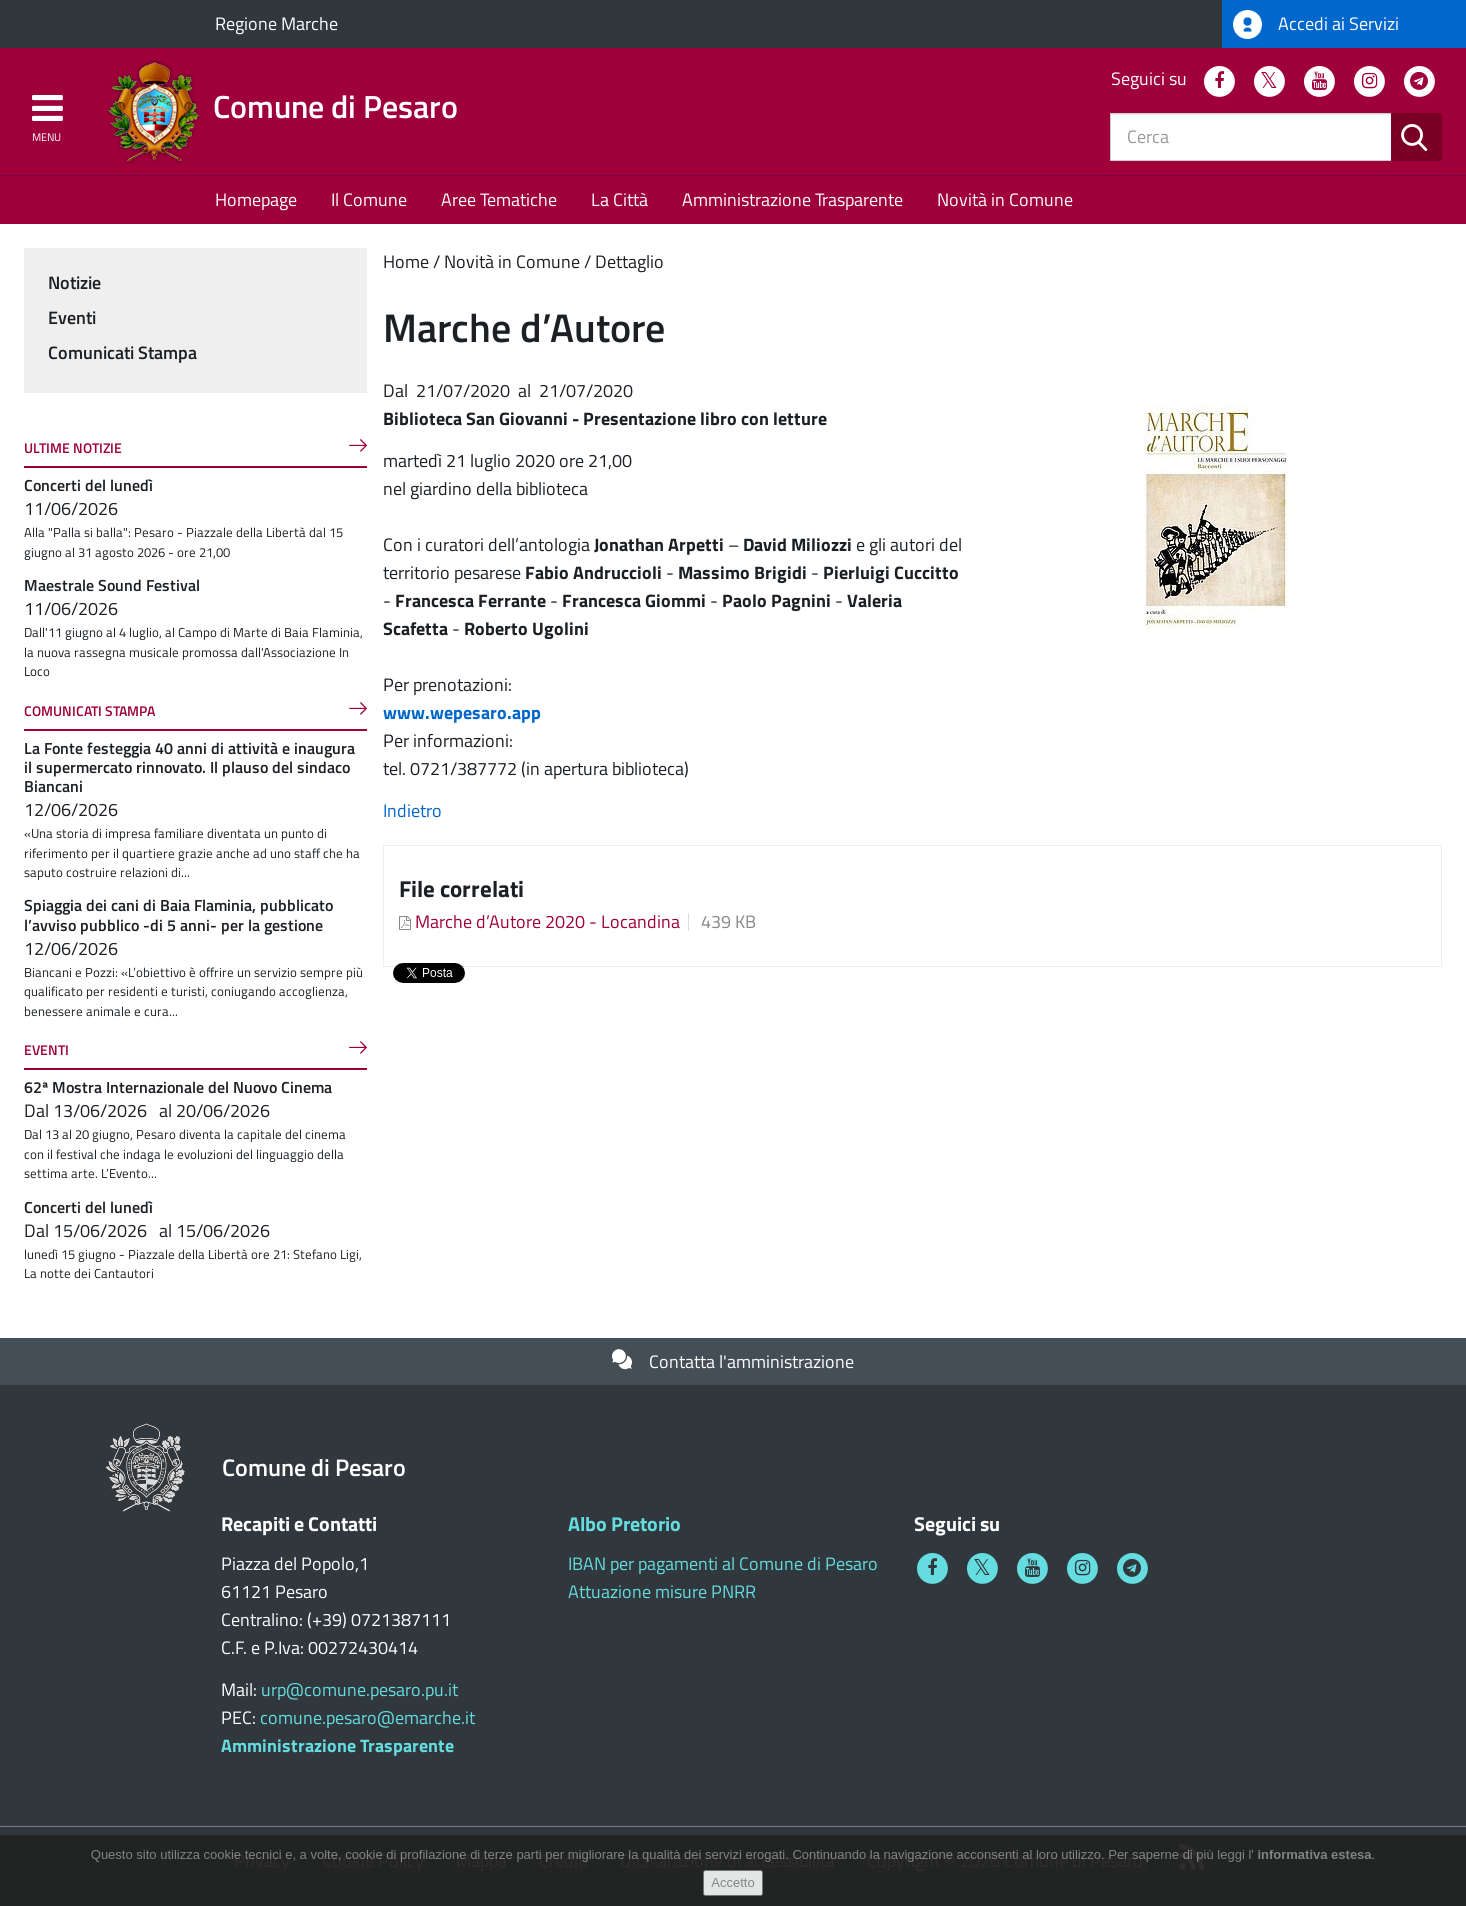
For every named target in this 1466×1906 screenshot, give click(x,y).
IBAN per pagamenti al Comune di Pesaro (723, 1563)
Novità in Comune (1005, 199)
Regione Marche (276, 23)
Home (406, 261)
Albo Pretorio (624, 1523)
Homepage (256, 199)
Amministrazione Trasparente (792, 199)
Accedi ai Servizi (1316, 24)
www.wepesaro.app (462, 712)
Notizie (74, 282)
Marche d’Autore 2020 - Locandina (547, 921)
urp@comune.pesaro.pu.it (359, 1689)
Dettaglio (629, 261)
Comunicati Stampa (122, 352)
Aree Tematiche (499, 199)
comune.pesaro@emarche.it (367, 1717)
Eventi (72, 317)
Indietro (412, 810)
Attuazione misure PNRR (662, 1591)
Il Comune (369, 199)
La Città (619, 199)
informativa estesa (1314, 1854)
